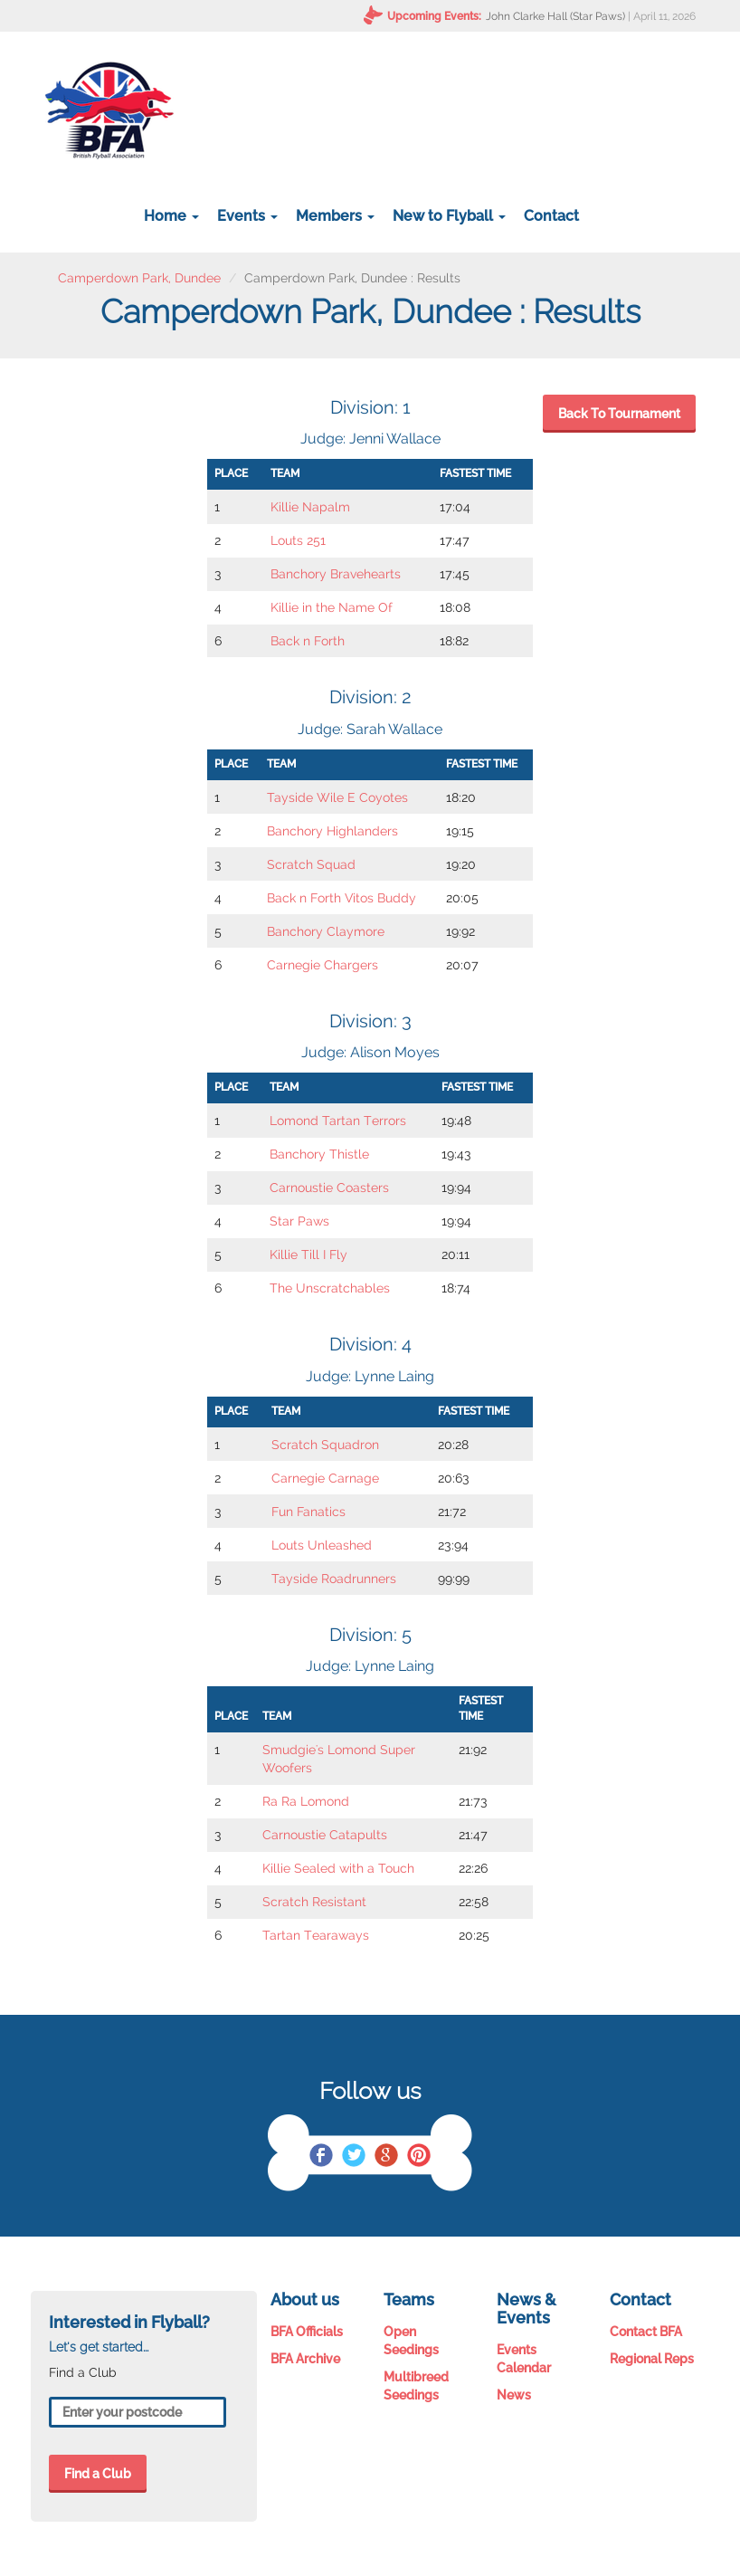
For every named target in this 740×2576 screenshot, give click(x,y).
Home (171, 215)
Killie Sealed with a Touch (338, 1868)
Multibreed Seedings (416, 2386)
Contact (551, 215)
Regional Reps (652, 2359)
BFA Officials (306, 2331)
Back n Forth (307, 641)
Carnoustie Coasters (329, 1187)
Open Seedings (411, 2340)
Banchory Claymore (325, 931)
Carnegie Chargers (322, 965)
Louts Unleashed (321, 1545)
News (514, 2395)
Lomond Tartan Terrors (338, 1120)
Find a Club (97, 2473)
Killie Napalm (310, 507)
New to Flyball (449, 215)
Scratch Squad (311, 864)
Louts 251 (298, 540)
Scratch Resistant (314, 1901)
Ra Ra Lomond (305, 1801)
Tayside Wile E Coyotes (337, 797)
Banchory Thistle (319, 1154)
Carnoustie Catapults (324, 1834)
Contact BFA (646, 2331)
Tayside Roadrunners (333, 1578)
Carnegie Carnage (325, 1478)
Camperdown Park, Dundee (139, 278)
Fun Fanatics (308, 1511)
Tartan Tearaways (315, 1935)
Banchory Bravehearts (335, 574)
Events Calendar (524, 2358)
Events (247, 215)
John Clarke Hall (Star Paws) (555, 16)
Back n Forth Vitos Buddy (341, 898)
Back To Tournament (619, 413)
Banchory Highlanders (332, 831)
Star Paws (299, 1221)
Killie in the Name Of (331, 607)
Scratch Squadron (325, 1444)
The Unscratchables (330, 1288)
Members (335, 215)
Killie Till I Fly (308, 1254)
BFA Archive (305, 2359)
